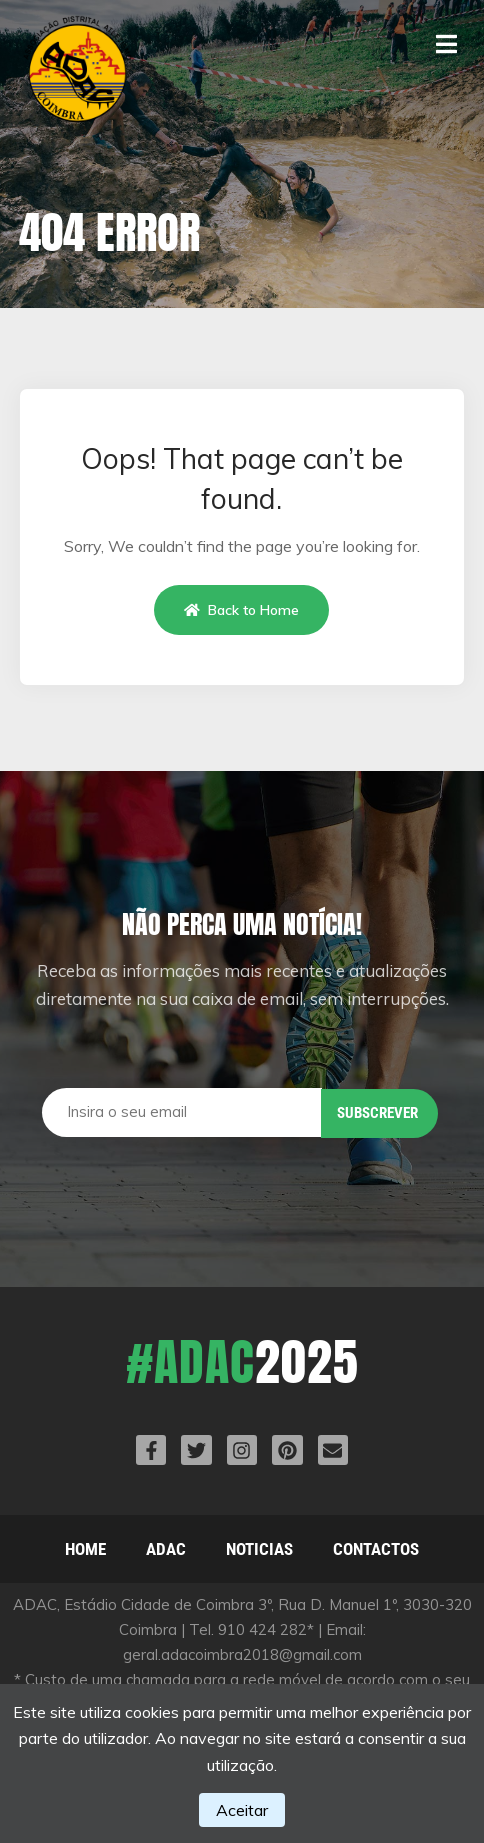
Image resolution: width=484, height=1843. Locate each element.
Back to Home (241, 610)
